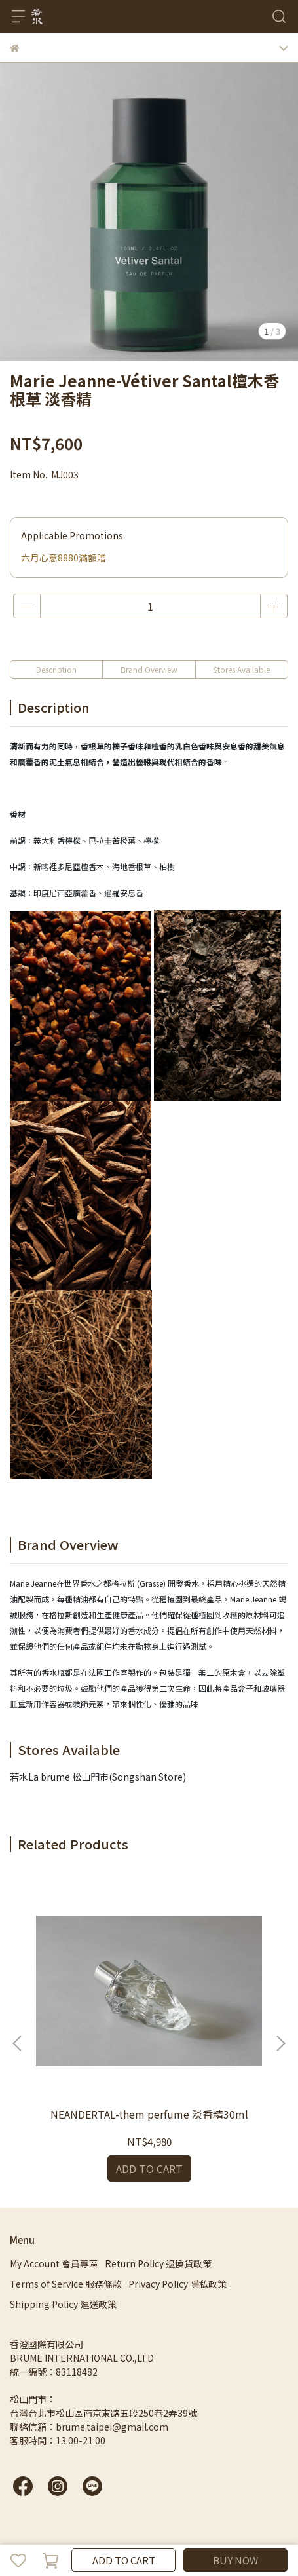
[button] (280, 2043)
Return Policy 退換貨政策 (158, 2263)
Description (56, 669)
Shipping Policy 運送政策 (63, 2304)
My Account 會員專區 (54, 2263)
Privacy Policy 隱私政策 (177, 2283)
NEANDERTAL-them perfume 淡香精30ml (149, 2114)
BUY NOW (235, 2560)
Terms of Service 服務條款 (66, 2283)
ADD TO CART (123, 2560)
